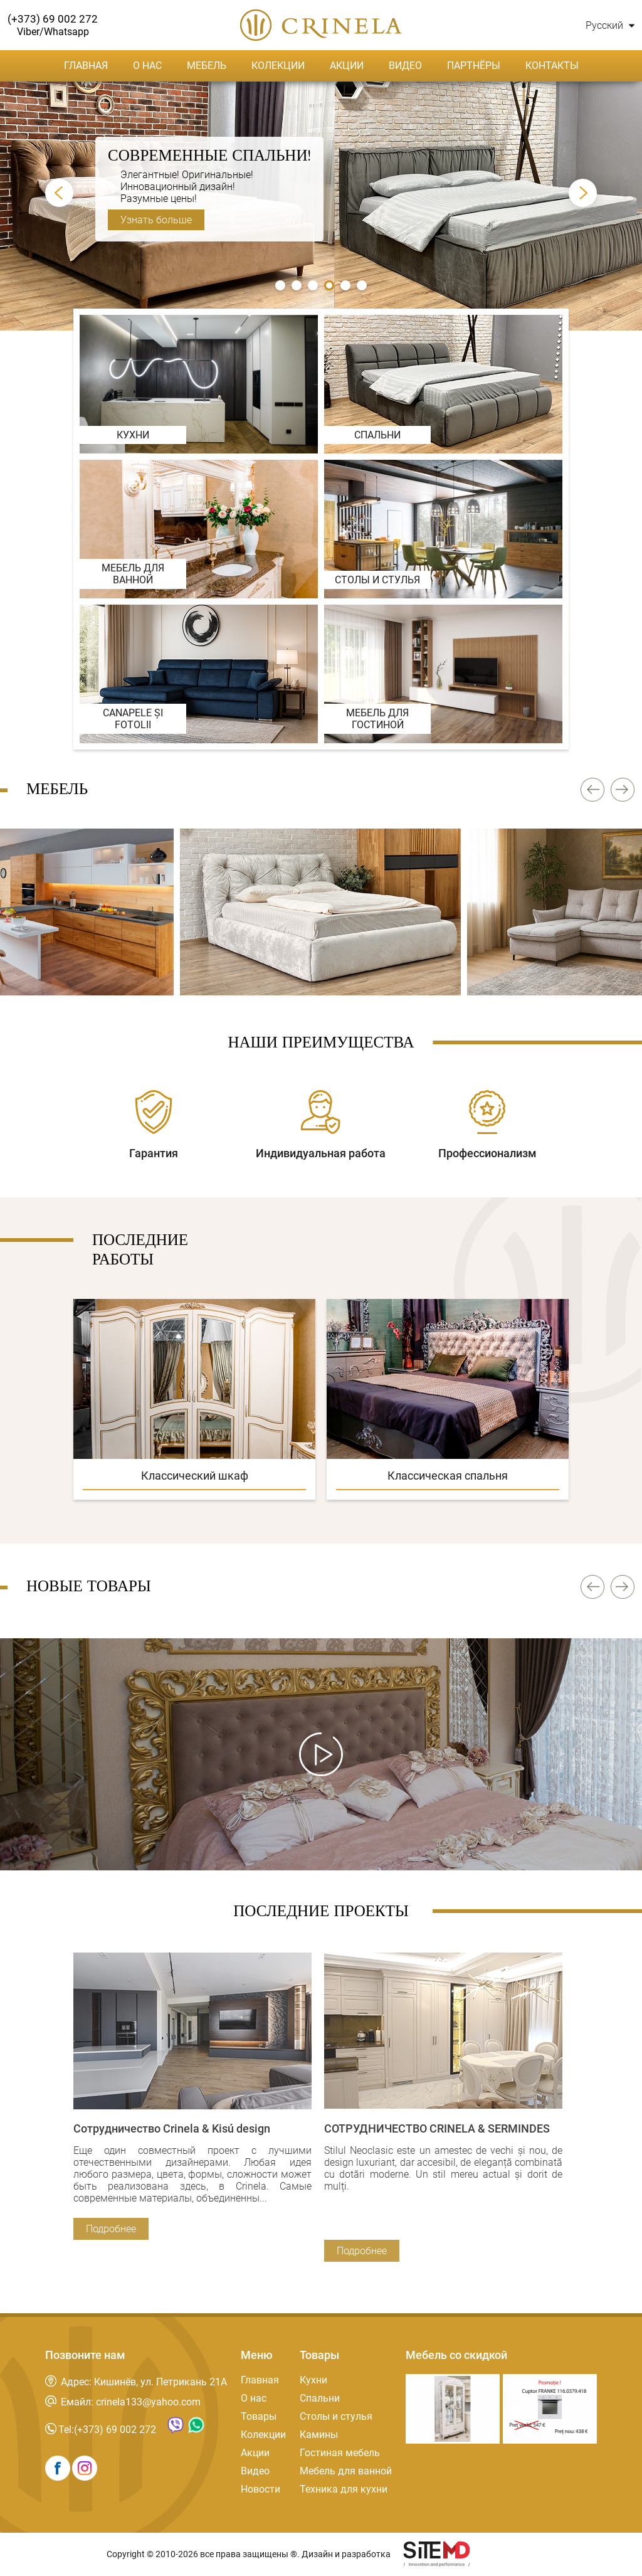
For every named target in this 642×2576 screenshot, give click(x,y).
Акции (347, 66)
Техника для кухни (343, 2489)
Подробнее (111, 2229)
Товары (258, 2416)
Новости (260, 2489)
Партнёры (473, 66)
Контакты (552, 66)
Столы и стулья (336, 2416)
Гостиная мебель (340, 2453)
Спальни (320, 2398)
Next (583, 193)
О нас (147, 66)
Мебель (206, 66)
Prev (59, 193)
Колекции (278, 66)
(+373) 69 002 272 (115, 2430)
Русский (610, 25)
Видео (405, 66)
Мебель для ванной (346, 2471)
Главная (86, 66)
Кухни (313, 2380)
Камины (319, 2435)
